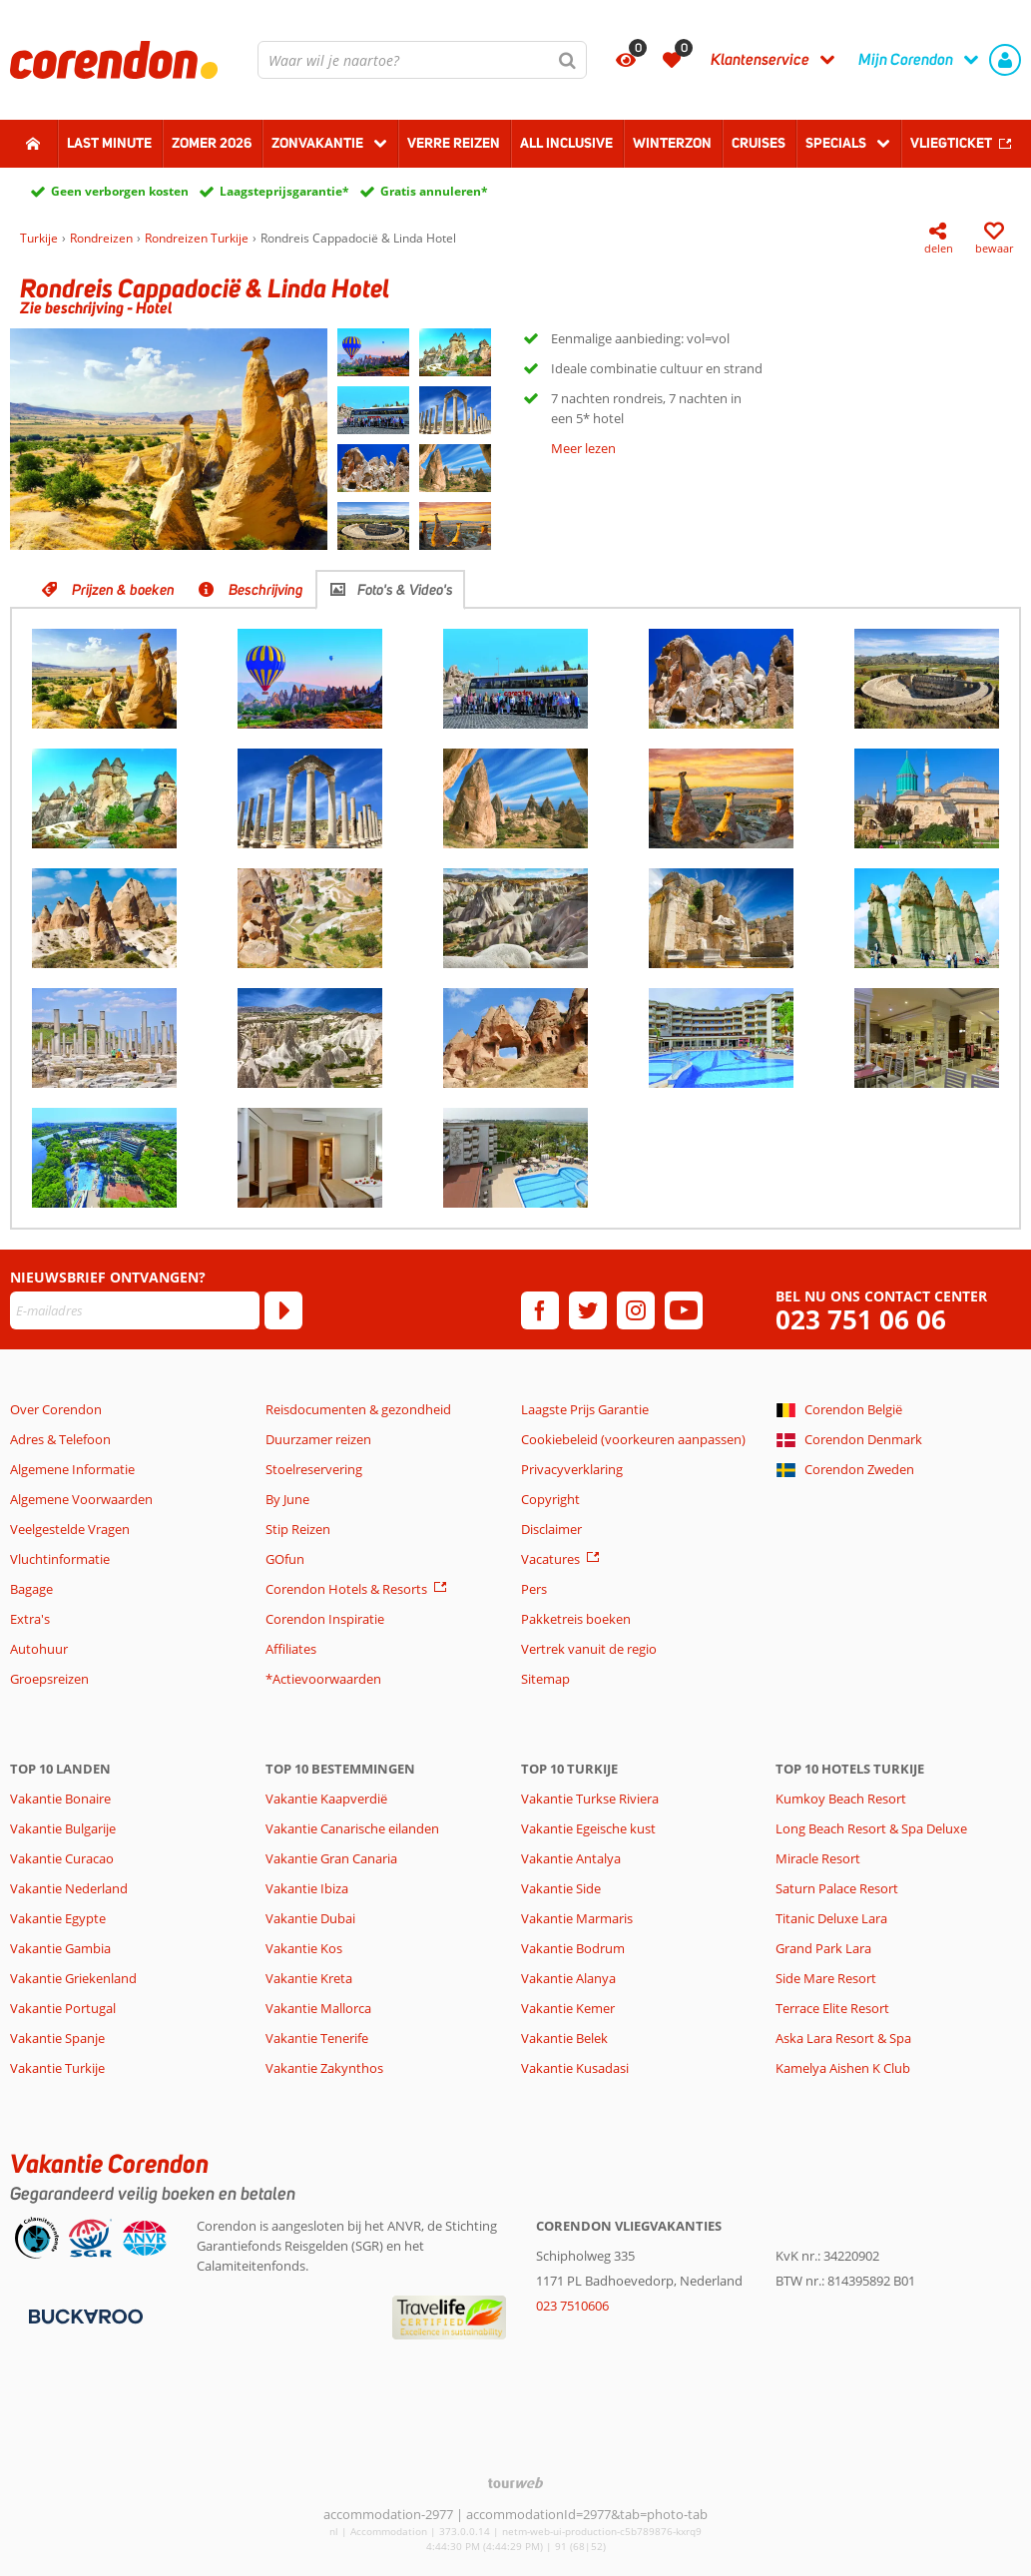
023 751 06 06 (860, 1319)
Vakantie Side (561, 1888)
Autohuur (39, 1649)
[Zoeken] (568, 60)
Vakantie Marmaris (577, 1918)
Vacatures (550, 1559)
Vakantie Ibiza (306, 1888)
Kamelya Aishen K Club (842, 2068)
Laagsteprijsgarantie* (284, 191)
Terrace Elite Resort (832, 2008)
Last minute (109, 143)
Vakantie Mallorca (318, 2008)
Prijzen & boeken (123, 590)
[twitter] (588, 1310)
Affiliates (290, 1649)
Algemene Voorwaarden (81, 1499)
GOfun (284, 1559)
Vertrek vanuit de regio (589, 1649)
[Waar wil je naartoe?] (422, 60)
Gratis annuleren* (434, 191)
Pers (534, 1589)
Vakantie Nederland (69, 1888)
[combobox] (422, 60)
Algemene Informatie (72, 1469)
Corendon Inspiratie (324, 1619)
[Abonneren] (283, 1310)
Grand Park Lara (823, 1948)
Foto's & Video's (405, 590)
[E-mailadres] (134, 1310)
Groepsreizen (49, 1679)
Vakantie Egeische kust (588, 1828)
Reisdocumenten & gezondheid (358, 1409)
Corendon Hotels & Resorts (346, 1589)
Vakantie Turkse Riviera (590, 1798)
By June (287, 1499)
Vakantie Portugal (63, 2008)
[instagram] (636, 1310)
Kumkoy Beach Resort (840, 1798)
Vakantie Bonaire (60, 1798)
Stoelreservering (313, 1469)
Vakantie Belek (564, 2038)
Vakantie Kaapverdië (326, 1798)
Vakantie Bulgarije (63, 1828)
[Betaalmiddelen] (83, 2314)
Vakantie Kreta (308, 1978)
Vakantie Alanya (568, 1978)
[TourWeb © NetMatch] (515, 2482)
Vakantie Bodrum (573, 1948)
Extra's (30, 1619)
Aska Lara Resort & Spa (843, 2038)
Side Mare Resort (825, 1978)
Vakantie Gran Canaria (331, 1858)
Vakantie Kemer (568, 2008)
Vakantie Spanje (57, 2038)
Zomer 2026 (212, 143)
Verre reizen (453, 143)
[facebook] (540, 1310)
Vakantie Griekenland (73, 1978)
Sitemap (545, 1679)
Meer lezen (583, 448)
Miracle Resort (817, 1858)
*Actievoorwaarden (323, 1679)
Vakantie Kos (303, 1948)
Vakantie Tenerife (316, 2038)
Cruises (758, 143)
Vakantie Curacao (62, 1858)
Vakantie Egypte (58, 1918)
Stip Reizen (297, 1529)
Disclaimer (551, 1529)
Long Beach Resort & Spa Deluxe (871, 1828)
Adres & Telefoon (60, 1439)
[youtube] (684, 1310)
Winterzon (672, 143)
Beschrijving (266, 590)
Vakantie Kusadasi (575, 2068)
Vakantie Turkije (57, 2068)
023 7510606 (572, 2306)
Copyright (550, 1499)
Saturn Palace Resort (836, 1888)
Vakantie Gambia (60, 1948)
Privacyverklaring (572, 1469)
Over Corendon (56, 1409)
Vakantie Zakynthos (324, 2068)
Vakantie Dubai (310, 1918)
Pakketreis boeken (576, 1619)
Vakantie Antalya (571, 1858)
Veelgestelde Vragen (70, 1529)
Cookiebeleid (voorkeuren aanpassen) (633, 1439)
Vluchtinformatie (60, 1559)
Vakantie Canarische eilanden (352, 1828)
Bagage (31, 1589)
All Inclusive (566, 143)
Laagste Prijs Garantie (585, 1409)
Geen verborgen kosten (120, 191)
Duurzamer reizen (318, 1439)
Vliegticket (951, 143)
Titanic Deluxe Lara (831, 1918)
